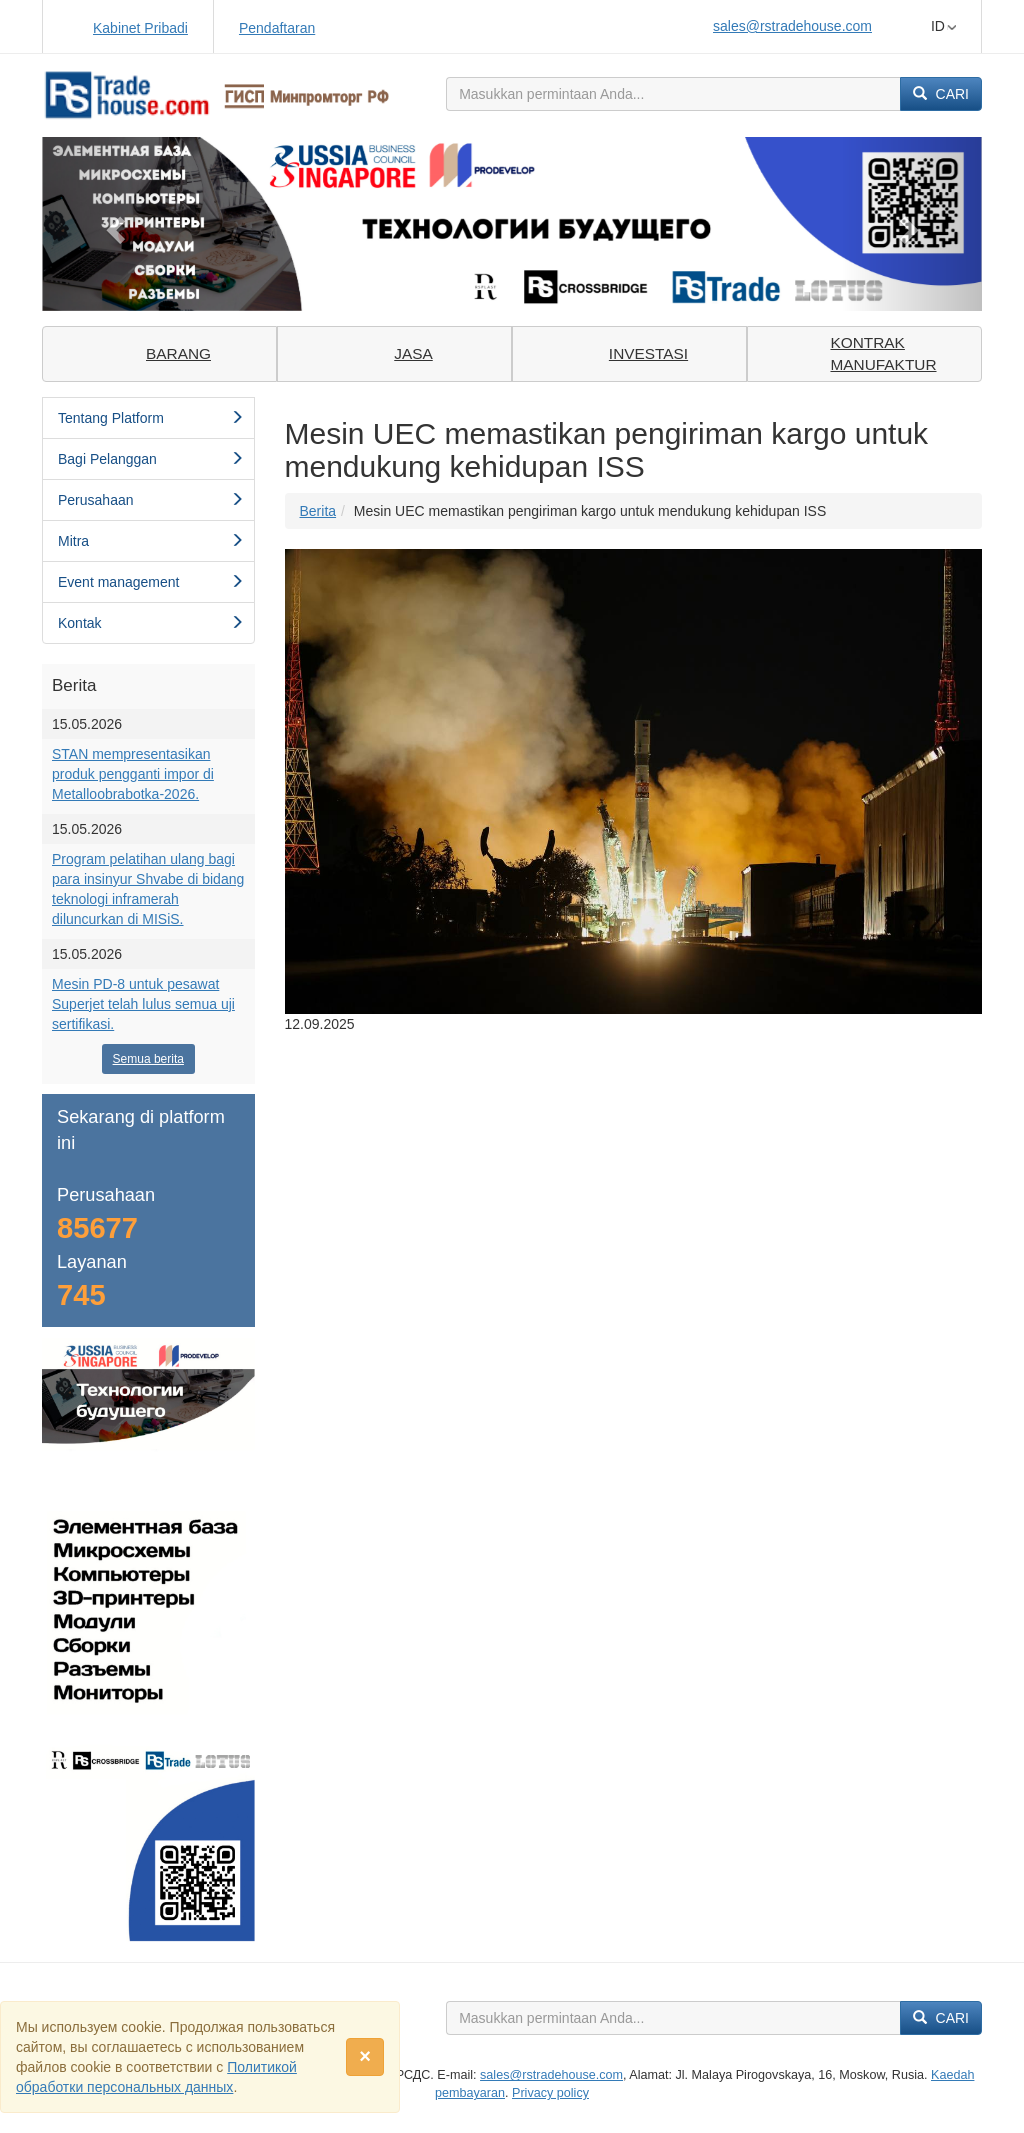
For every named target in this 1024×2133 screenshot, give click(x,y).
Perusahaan (151, 500)
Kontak (151, 623)
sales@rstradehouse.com (792, 26)
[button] (112, 224)
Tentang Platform (151, 418)
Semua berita (148, 1059)
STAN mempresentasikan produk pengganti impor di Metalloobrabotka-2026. (133, 774)
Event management (151, 582)
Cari (941, 94)
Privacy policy (550, 2093)
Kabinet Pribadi (140, 28)
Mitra (151, 541)
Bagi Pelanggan (151, 459)
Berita (318, 511)
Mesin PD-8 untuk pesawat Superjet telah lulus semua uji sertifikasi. (143, 1004)
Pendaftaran (277, 28)
